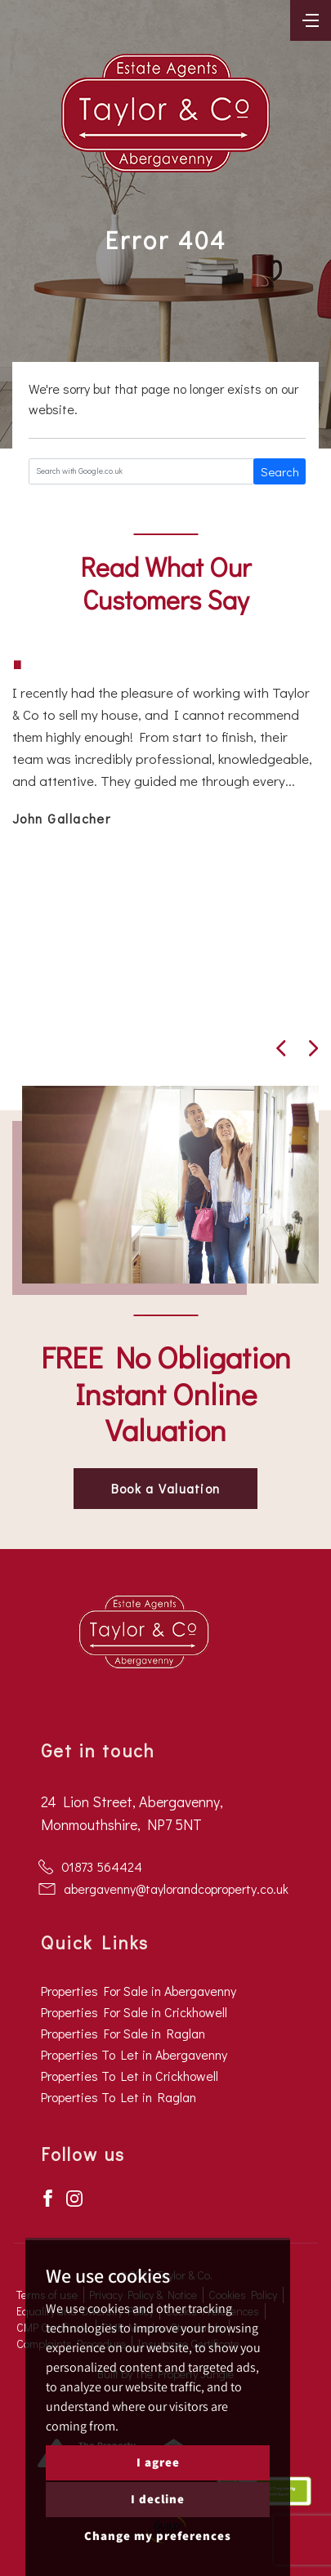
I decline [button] (158, 2499)
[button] (281, 1048)
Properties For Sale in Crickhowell (134, 2011)
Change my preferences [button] (157, 2535)
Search (280, 471)
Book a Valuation (165, 1488)
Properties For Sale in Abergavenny (138, 1990)
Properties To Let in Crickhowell (129, 2075)
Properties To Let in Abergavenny (134, 2054)
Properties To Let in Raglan (118, 2096)
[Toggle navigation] (310, 18)
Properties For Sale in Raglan (123, 2033)
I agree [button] (158, 2462)
